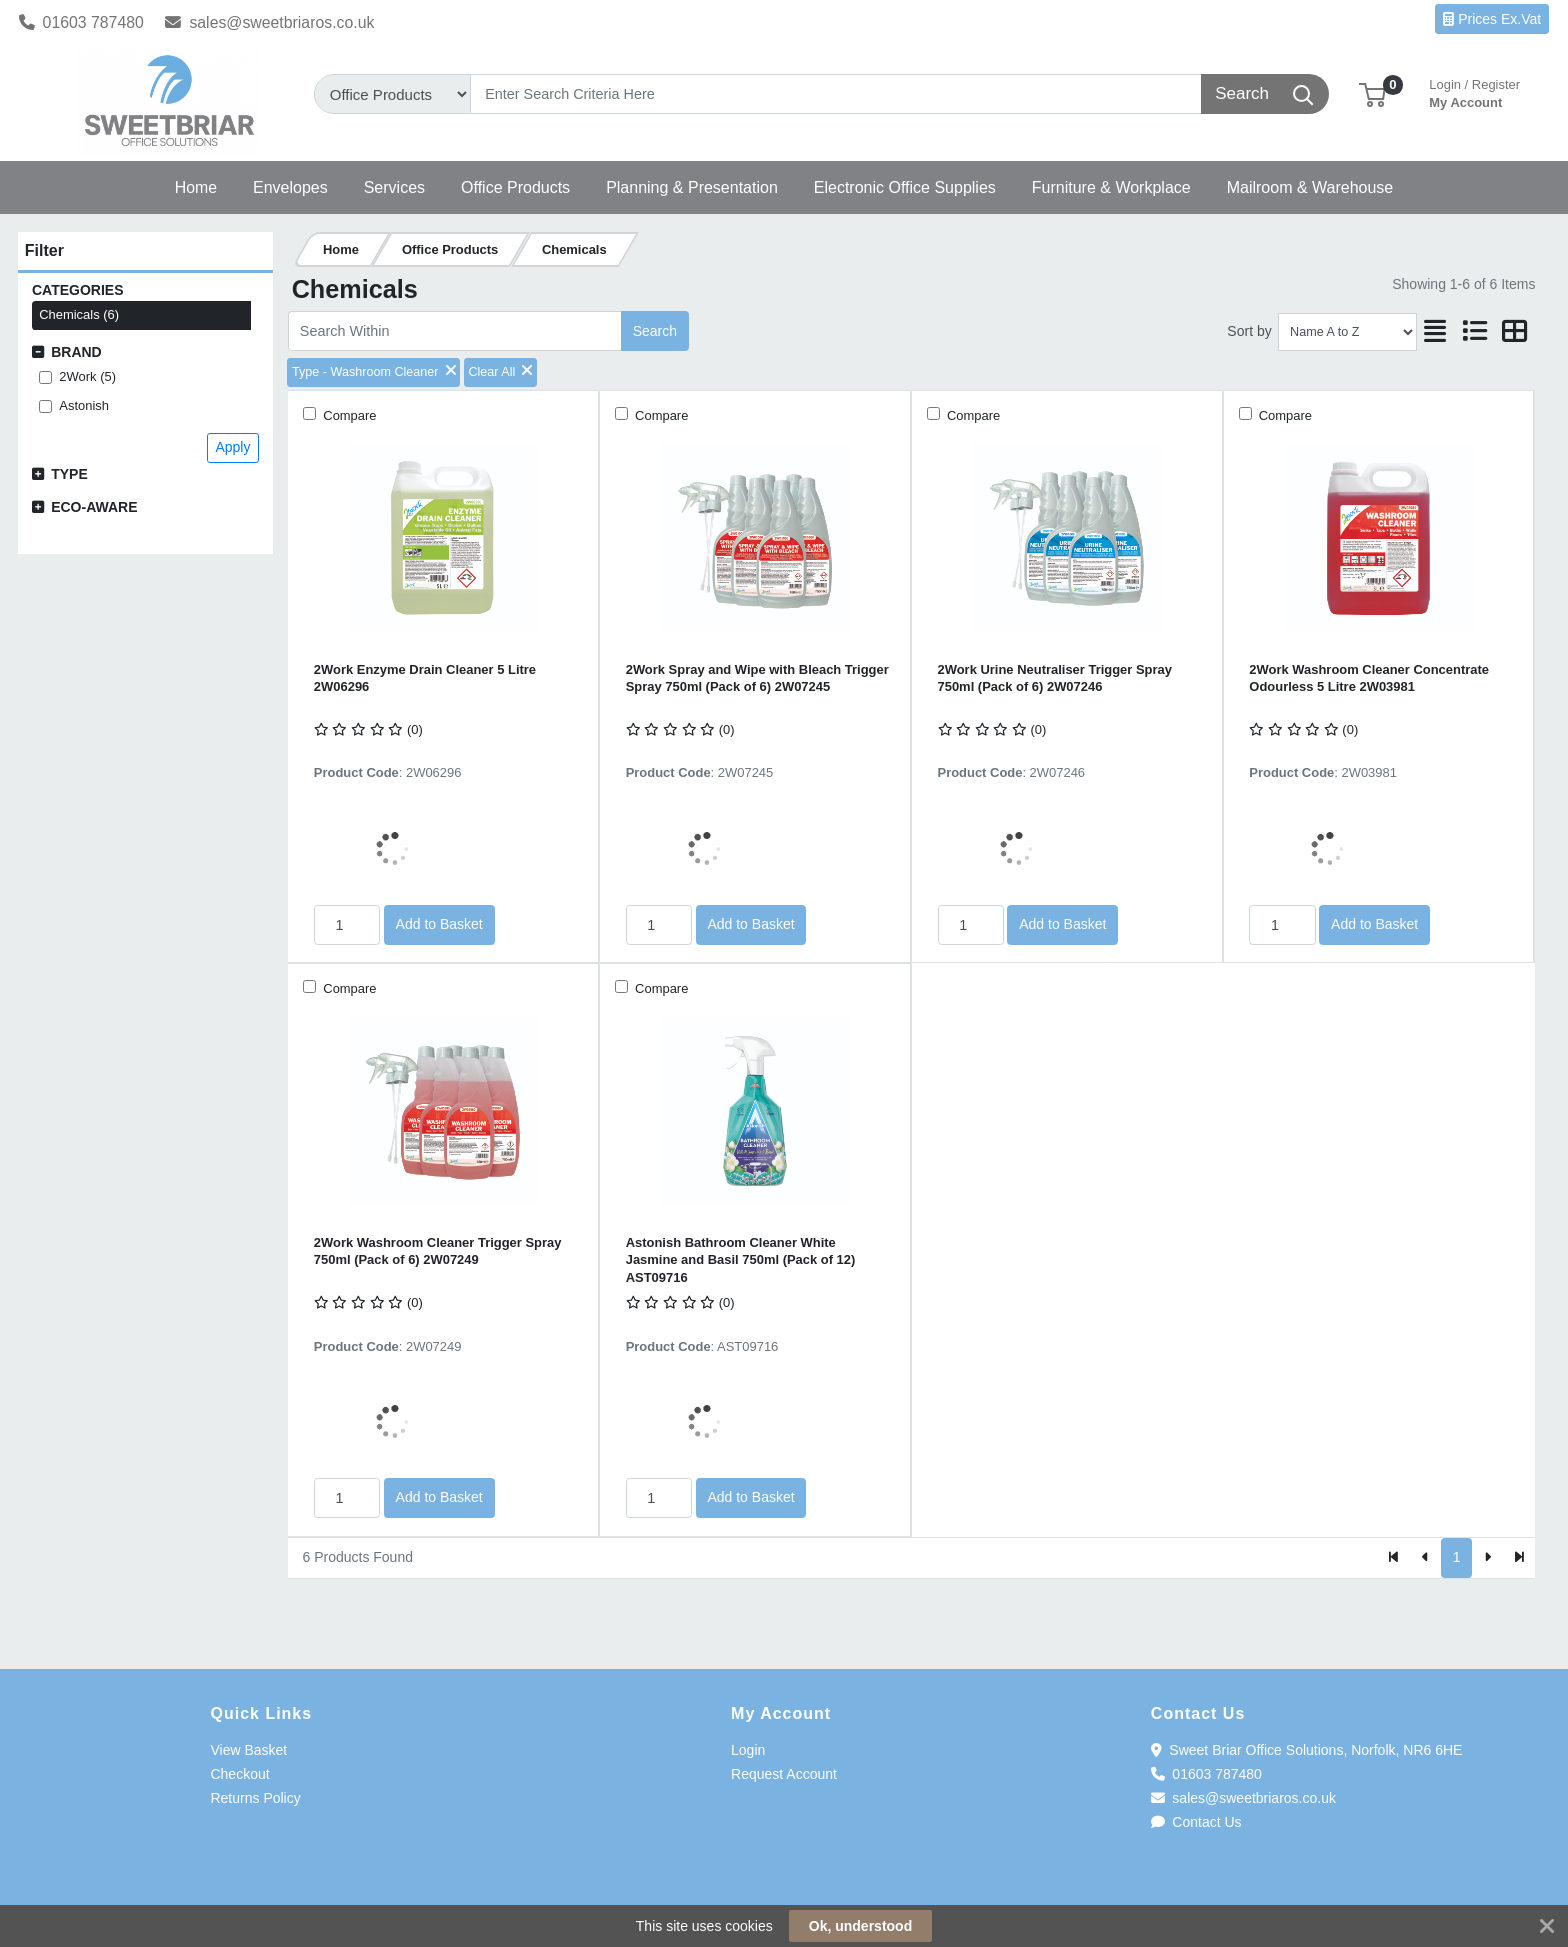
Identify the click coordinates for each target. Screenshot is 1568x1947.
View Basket (248, 1750)
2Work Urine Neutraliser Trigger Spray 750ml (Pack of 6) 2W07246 (1055, 678)
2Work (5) (87, 376)
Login (748, 1750)
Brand (76, 352)
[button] (1372, 93)
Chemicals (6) (79, 314)
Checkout (239, 1774)
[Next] (1487, 1558)
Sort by (1249, 331)
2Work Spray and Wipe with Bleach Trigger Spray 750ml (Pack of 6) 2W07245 (757, 678)
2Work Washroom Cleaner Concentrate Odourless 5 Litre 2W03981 (1369, 678)
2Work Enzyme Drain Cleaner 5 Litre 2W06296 (425, 678)
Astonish (84, 405)
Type (69, 474)
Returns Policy (255, 1798)
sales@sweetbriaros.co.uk (269, 22)
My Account (1474, 91)
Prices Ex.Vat (1492, 19)
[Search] (836, 94)
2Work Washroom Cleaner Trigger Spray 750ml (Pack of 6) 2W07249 (438, 1251)
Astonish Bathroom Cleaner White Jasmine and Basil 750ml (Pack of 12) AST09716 (741, 1260)
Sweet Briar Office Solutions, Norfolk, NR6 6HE (1307, 1750)
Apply (232, 447)
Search (655, 331)
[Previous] (1425, 1558)
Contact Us (1196, 1822)
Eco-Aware (94, 507)
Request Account (784, 1774)
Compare (348, 415)
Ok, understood (860, 1926)
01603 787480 (81, 22)
